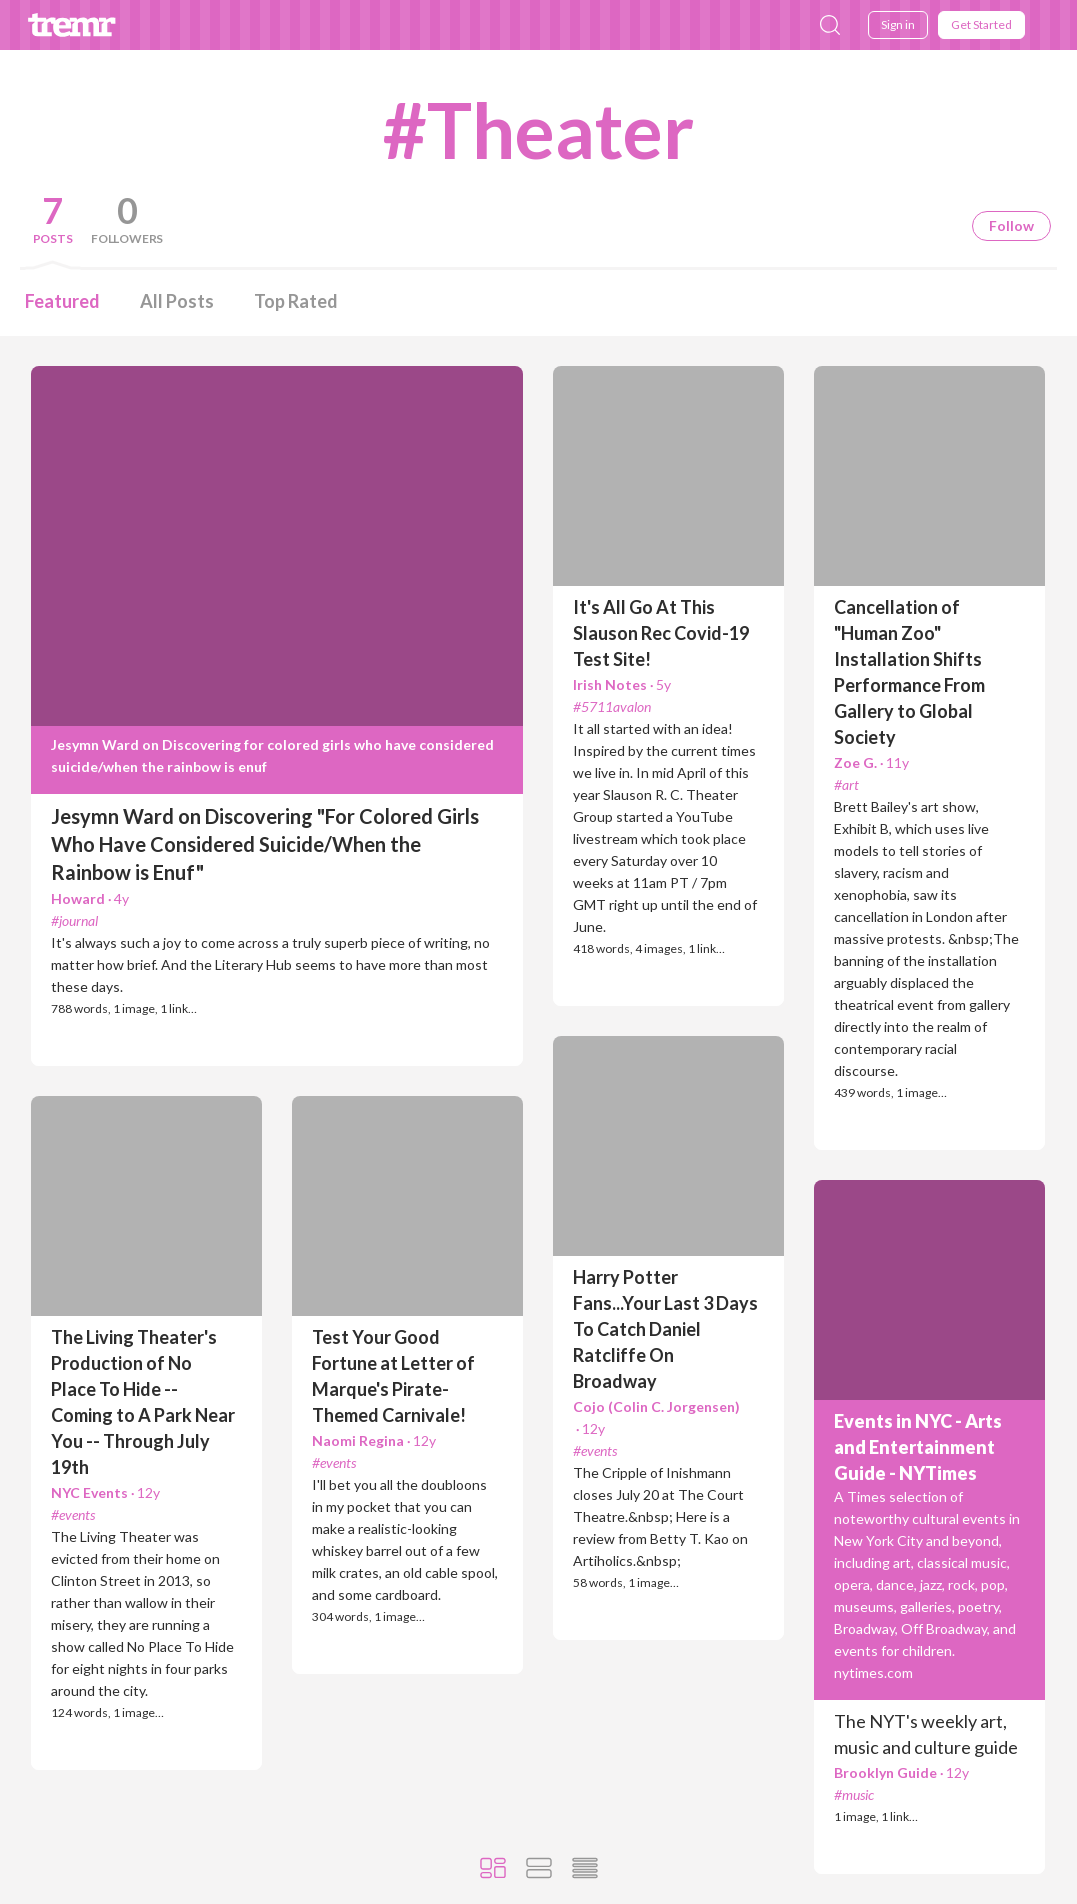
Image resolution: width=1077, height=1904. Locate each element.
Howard (90, 898)
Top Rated (296, 301)
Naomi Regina (374, 1440)
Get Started (981, 24)
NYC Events (105, 1492)
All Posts (177, 301)
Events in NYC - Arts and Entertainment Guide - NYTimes (918, 1447)
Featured (62, 301)
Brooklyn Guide (901, 1772)
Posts (53, 238)
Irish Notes (622, 684)
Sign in (898, 24)
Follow (1011, 225)
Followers (127, 238)
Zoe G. (871, 762)
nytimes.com (873, 1672)
